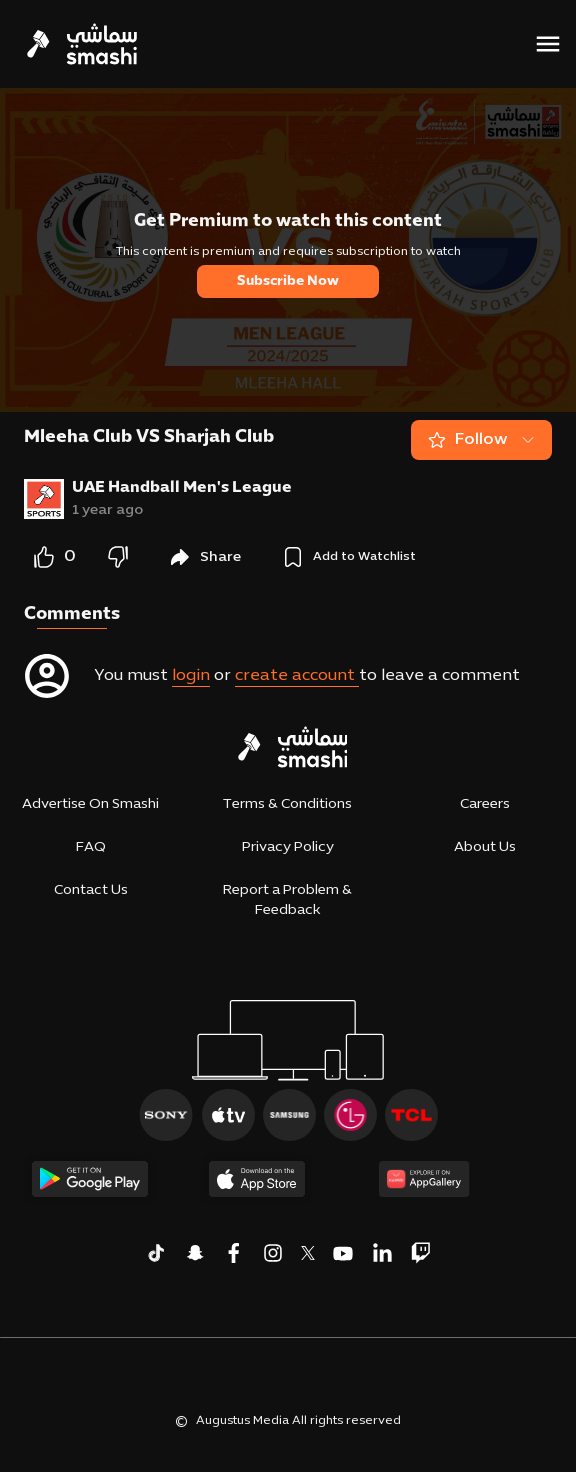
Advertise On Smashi (90, 804)
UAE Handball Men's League (182, 488)
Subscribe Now (288, 281)
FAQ (91, 847)
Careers (485, 804)
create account (297, 676)
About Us (485, 847)
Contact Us (91, 890)
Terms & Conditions (287, 804)
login (191, 676)
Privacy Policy (288, 847)
